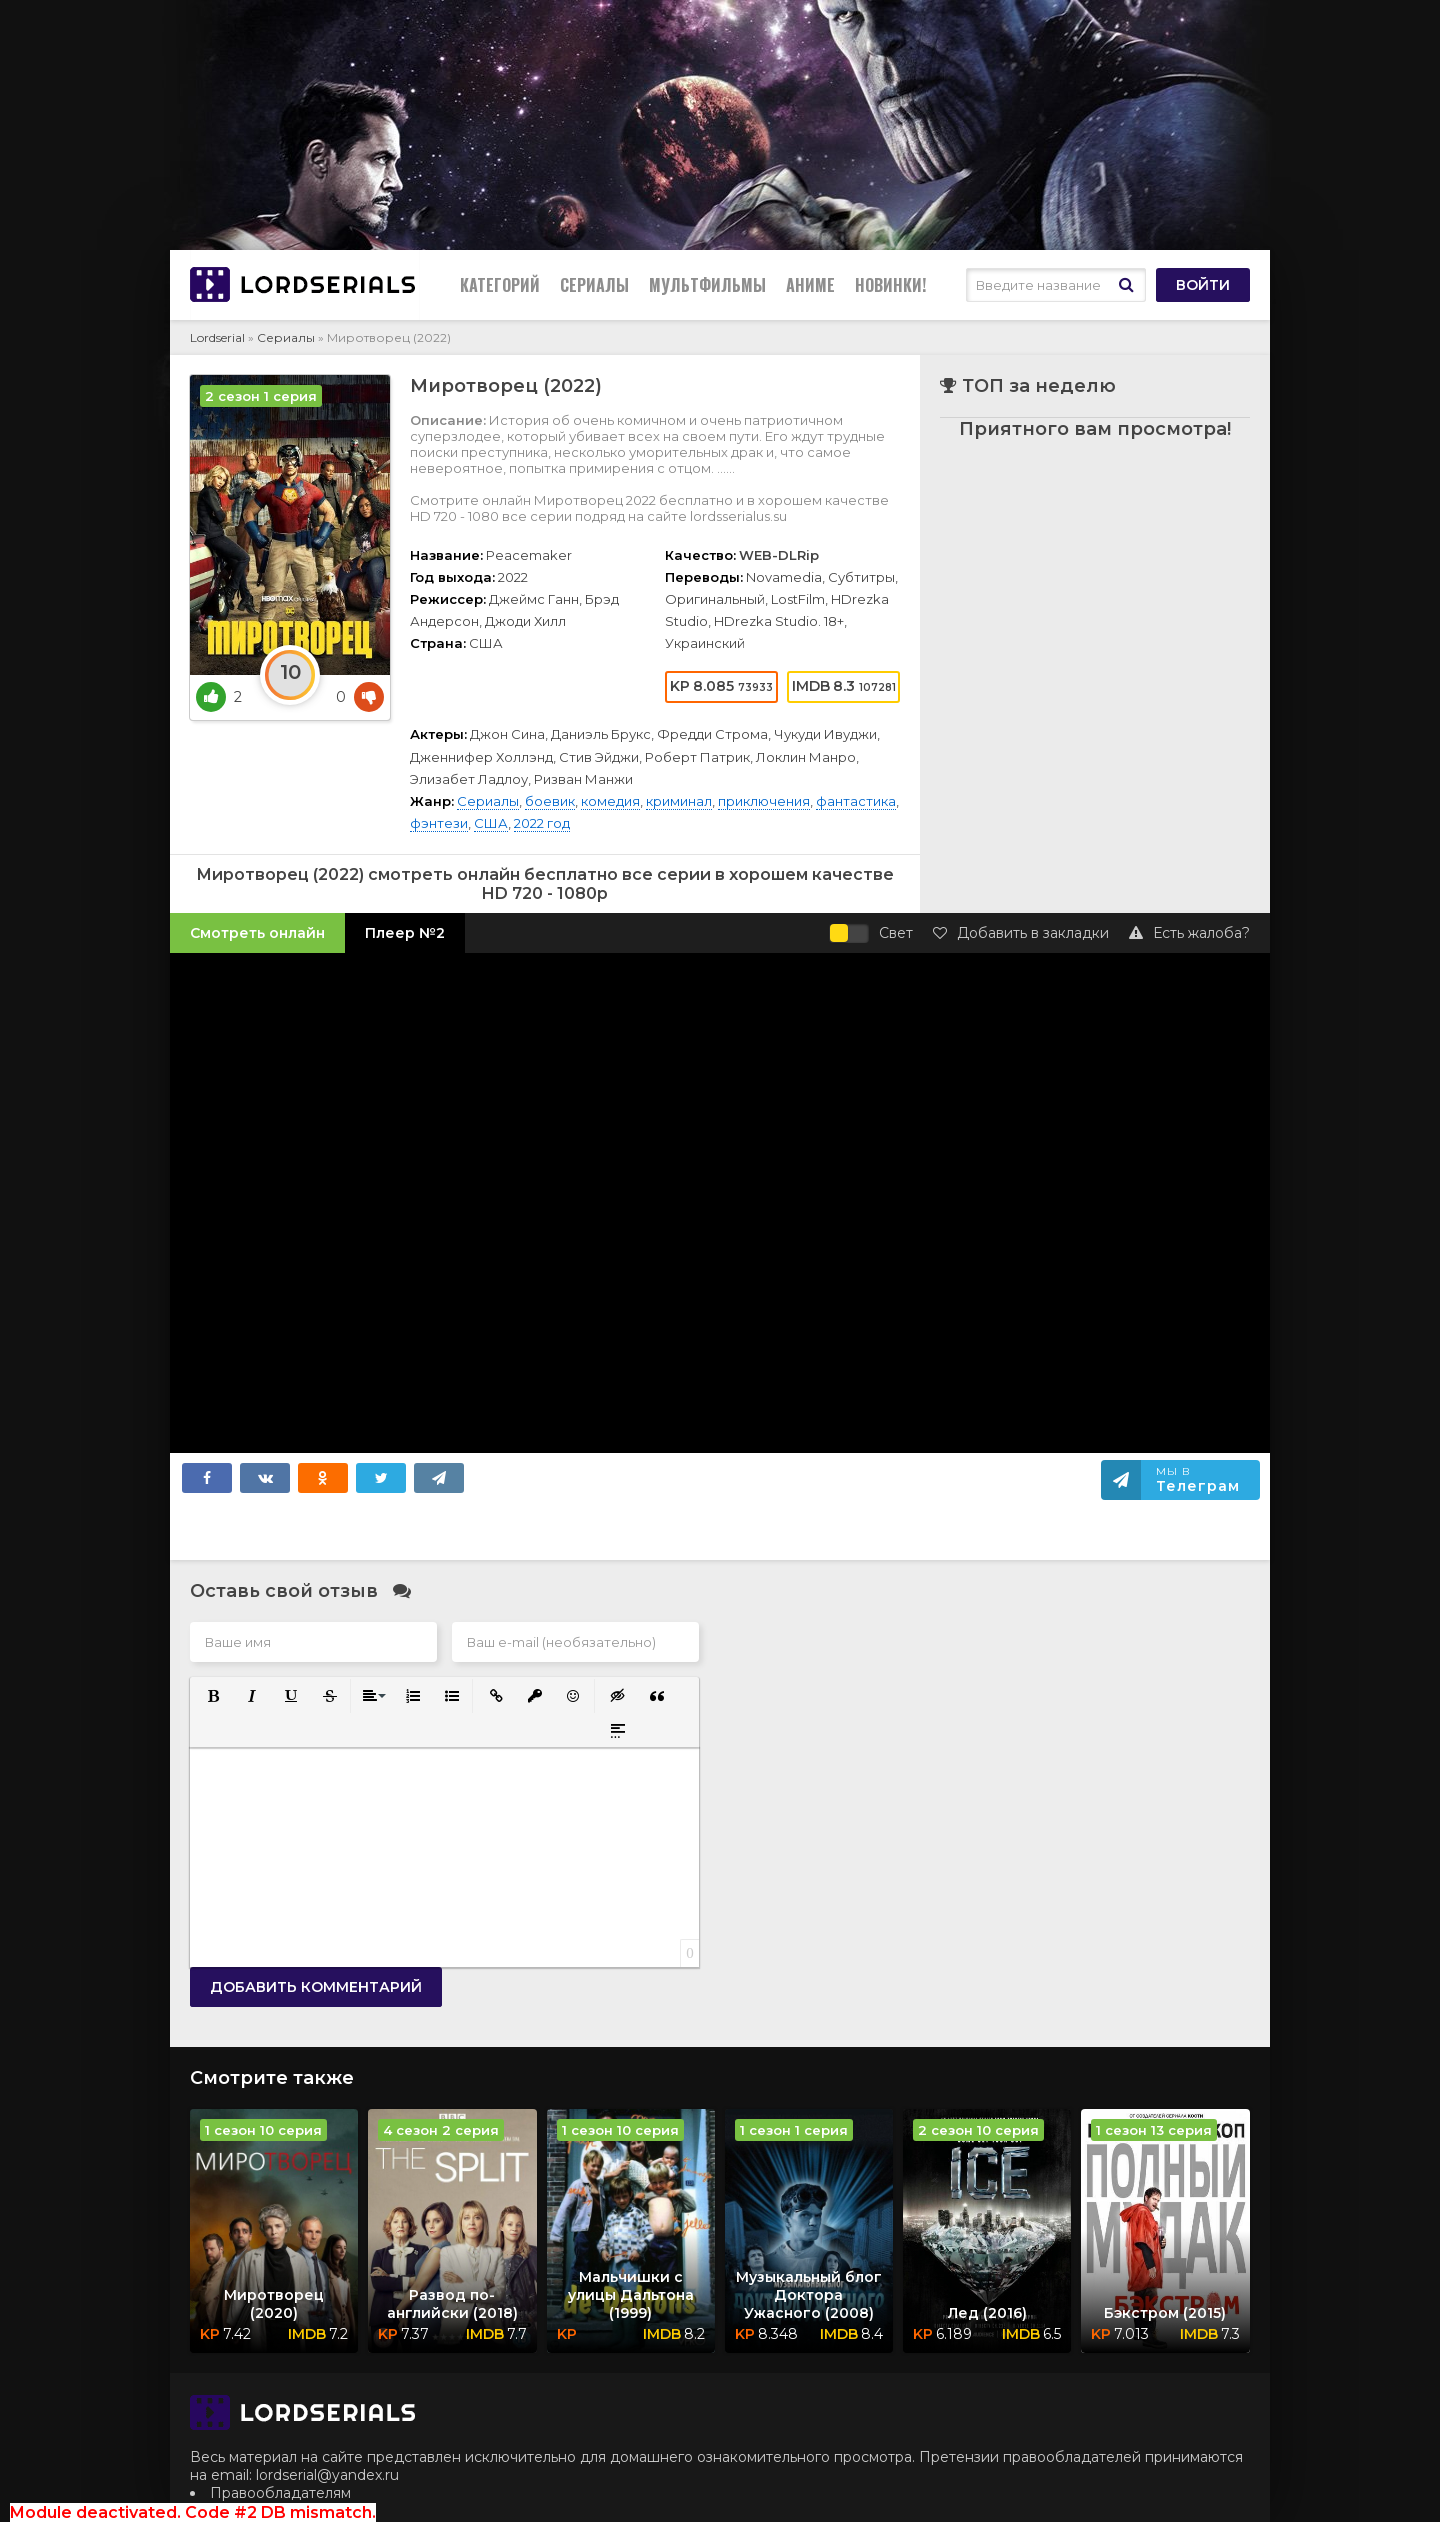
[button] (211, 1694)
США (491, 823)
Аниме (810, 285)
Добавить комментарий (316, 1987)
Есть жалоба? (1189, 933)
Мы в (1198, 1480)
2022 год (542, 823)
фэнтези (439, 823)
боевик (550, 801)
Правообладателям (280, 2493)
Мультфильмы (707, 285)
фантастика (856, 801)
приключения (764, 801)
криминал (679, 801)
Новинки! (890, 285)
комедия (610, 801)
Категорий (500, 285)
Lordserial (217, 337)
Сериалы (594, 285)
